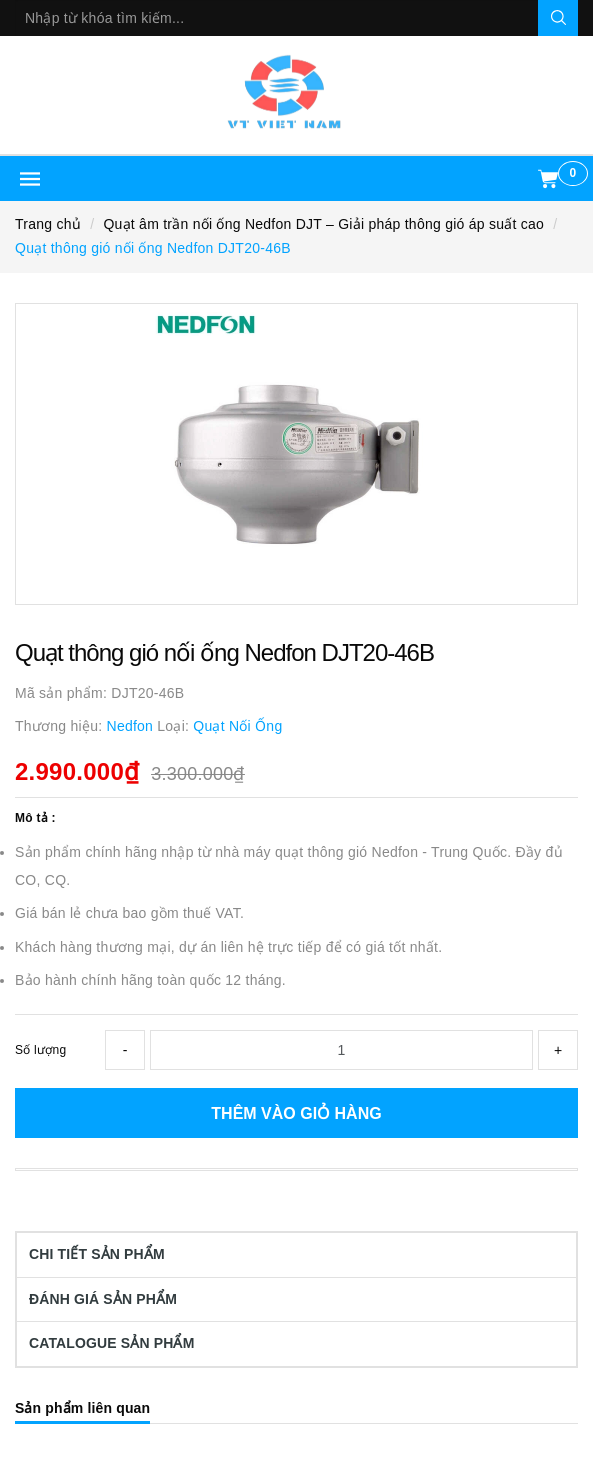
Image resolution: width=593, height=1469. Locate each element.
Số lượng (40, 1050)
